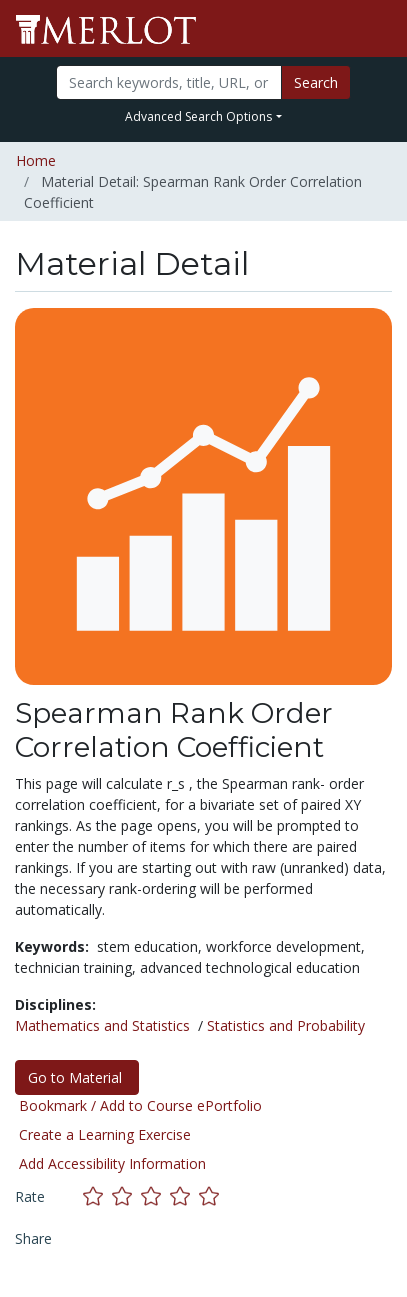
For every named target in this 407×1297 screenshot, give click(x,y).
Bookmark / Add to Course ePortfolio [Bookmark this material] (140, 1105)
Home (36, 160)
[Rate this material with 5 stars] (211, 1196)
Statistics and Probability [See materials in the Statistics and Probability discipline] (286, 1025)
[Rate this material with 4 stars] (184, 1196)
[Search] (169, 82)
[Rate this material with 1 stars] (97, 1196)
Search (316, 82)
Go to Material (77, 1077)
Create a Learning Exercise (105, 1134)
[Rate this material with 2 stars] (126, 1196)
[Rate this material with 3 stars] (155, 1196)
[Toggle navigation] (379, 29)
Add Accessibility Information (112, 1163)
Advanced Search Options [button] (198, 116)
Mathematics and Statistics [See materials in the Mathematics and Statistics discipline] (102, 1025)
